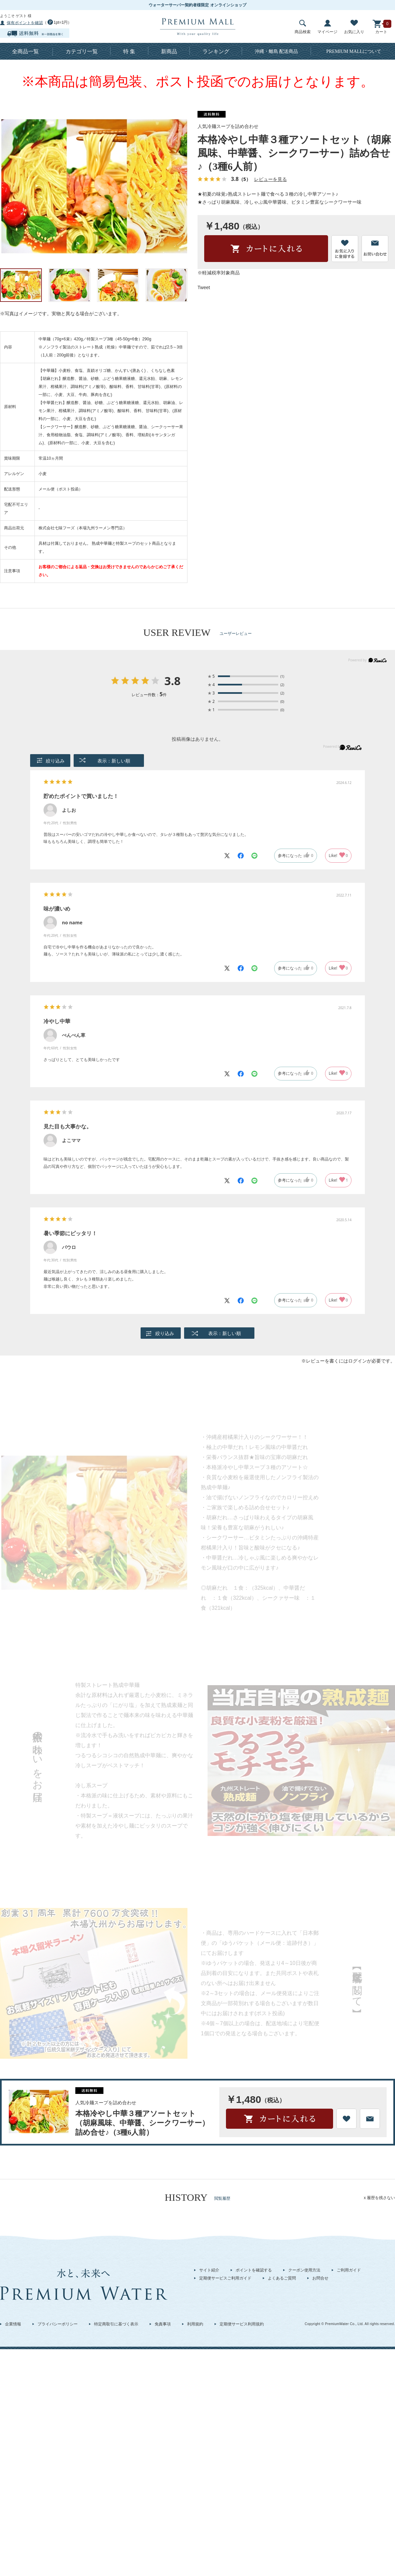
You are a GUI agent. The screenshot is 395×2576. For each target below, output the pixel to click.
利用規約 (195, 2324)
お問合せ (320, 2278)
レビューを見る (270, 179)
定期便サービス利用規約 (242, 2324)
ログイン (357, 1361)
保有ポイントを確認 (25, 22)
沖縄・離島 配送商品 (276, 51)
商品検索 (303, 27)
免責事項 (163, 2324)
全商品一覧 (25, 51)
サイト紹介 (209, 2270)
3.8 (172, 681)
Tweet (204, 287)
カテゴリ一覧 (82, 51)
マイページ (327, 27)
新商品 (169, 51)
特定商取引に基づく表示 (116, 2324)
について (354, 51)
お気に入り (354, 27)
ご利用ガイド (349, 2270)
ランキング (216, 51)
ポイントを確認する (254, 2270)
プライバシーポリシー (57, 2324)
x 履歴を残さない (379, 2197)
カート (381, 27)
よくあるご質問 (282, 2278)
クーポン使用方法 (304, 2270)
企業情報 (13, 2324)
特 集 (129, 51)
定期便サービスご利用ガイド (225, 2278)
